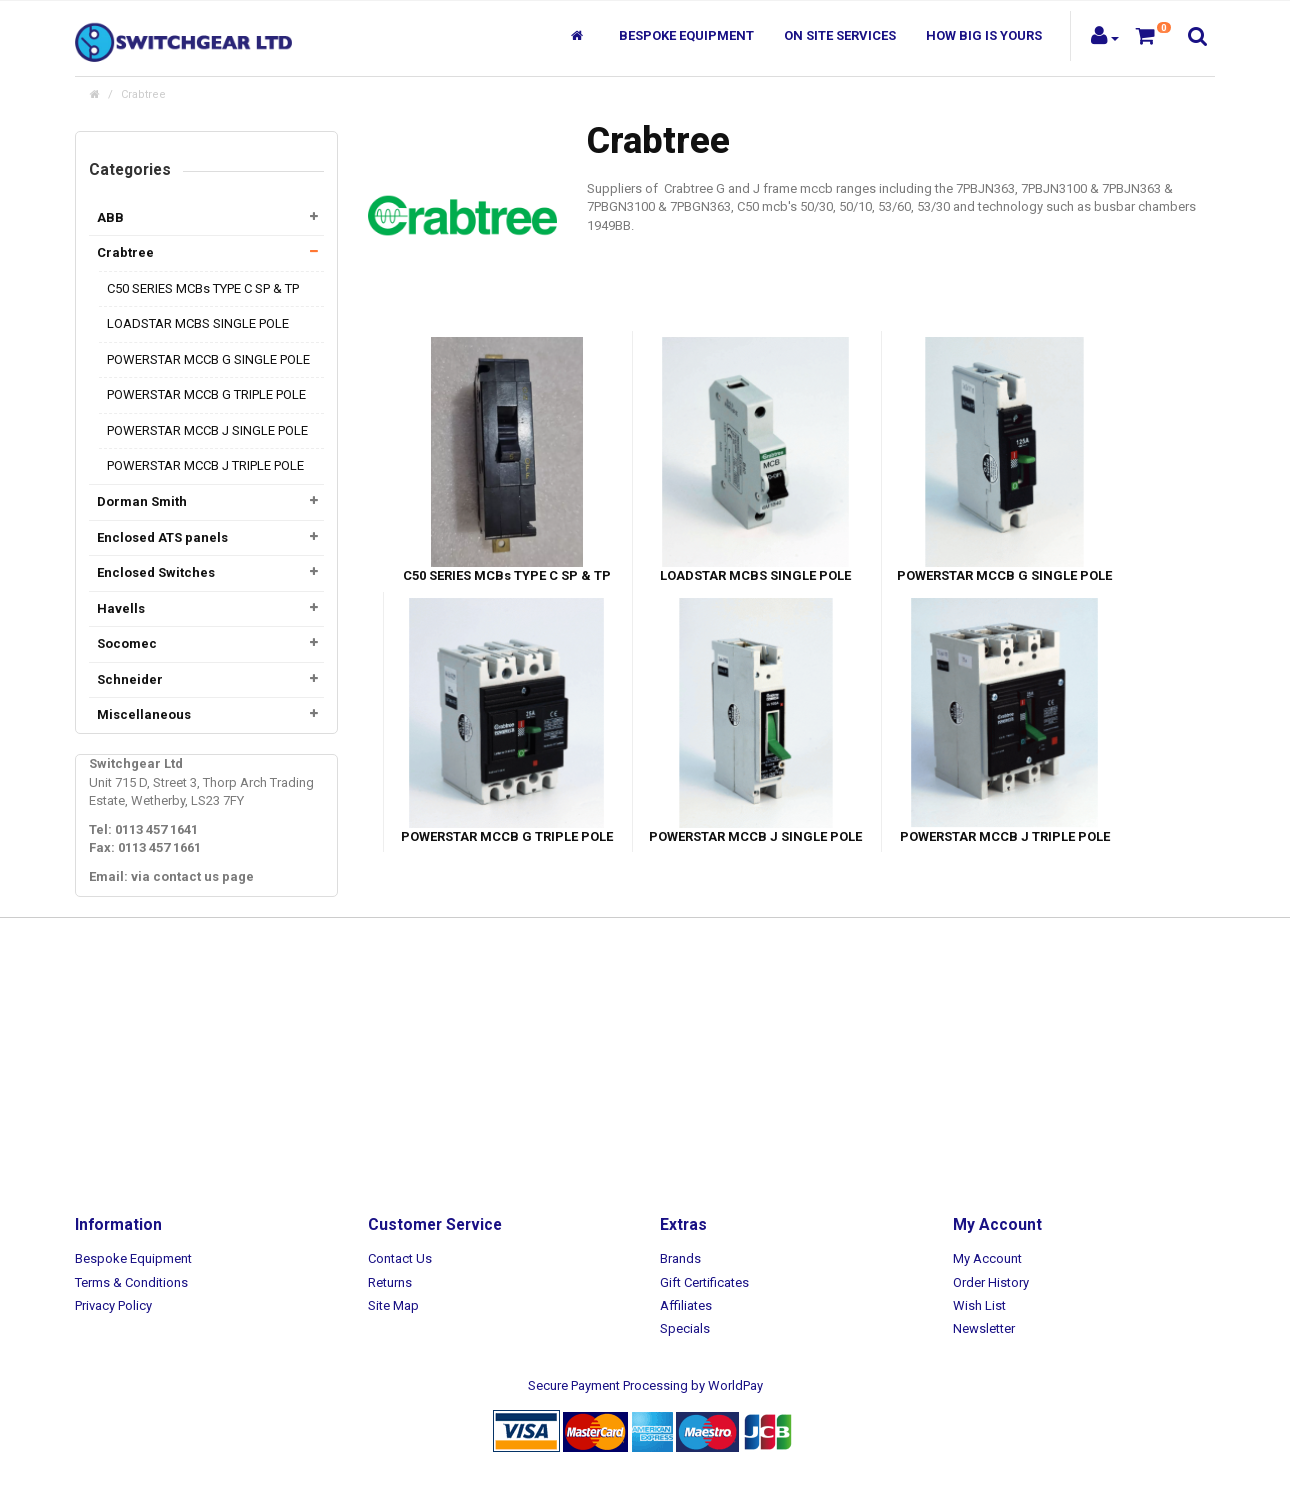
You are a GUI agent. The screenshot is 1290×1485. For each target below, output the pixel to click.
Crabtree (143, 94)
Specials (685, 1328)
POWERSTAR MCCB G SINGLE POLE (208, 359)
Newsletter (984, 1328)
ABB (110, 217)
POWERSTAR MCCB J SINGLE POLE (207, 430)
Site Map (393, 1305)
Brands (680, 1258)
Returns (390, 1282)
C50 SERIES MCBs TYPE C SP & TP (203, 288)
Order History (991, 1282)
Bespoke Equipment (686, 35)
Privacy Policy (113, 1305)
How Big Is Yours (984, 35)
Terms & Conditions (131, 1282)
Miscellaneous (144, 714)
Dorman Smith (142, 501)
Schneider (130, 679)
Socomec (127, 643)
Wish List (979, 1305)
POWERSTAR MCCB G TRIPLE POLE (206, 394)
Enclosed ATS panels (162, 537)
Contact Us (400, 1258)
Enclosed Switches (156, 572)
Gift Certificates (704, 1282)
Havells (121, 608)
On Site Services (840, 35)
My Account (987, 1258)
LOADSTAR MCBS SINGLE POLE (198, 323)
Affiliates (686, 1305)
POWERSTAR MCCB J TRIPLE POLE (205, 465)
